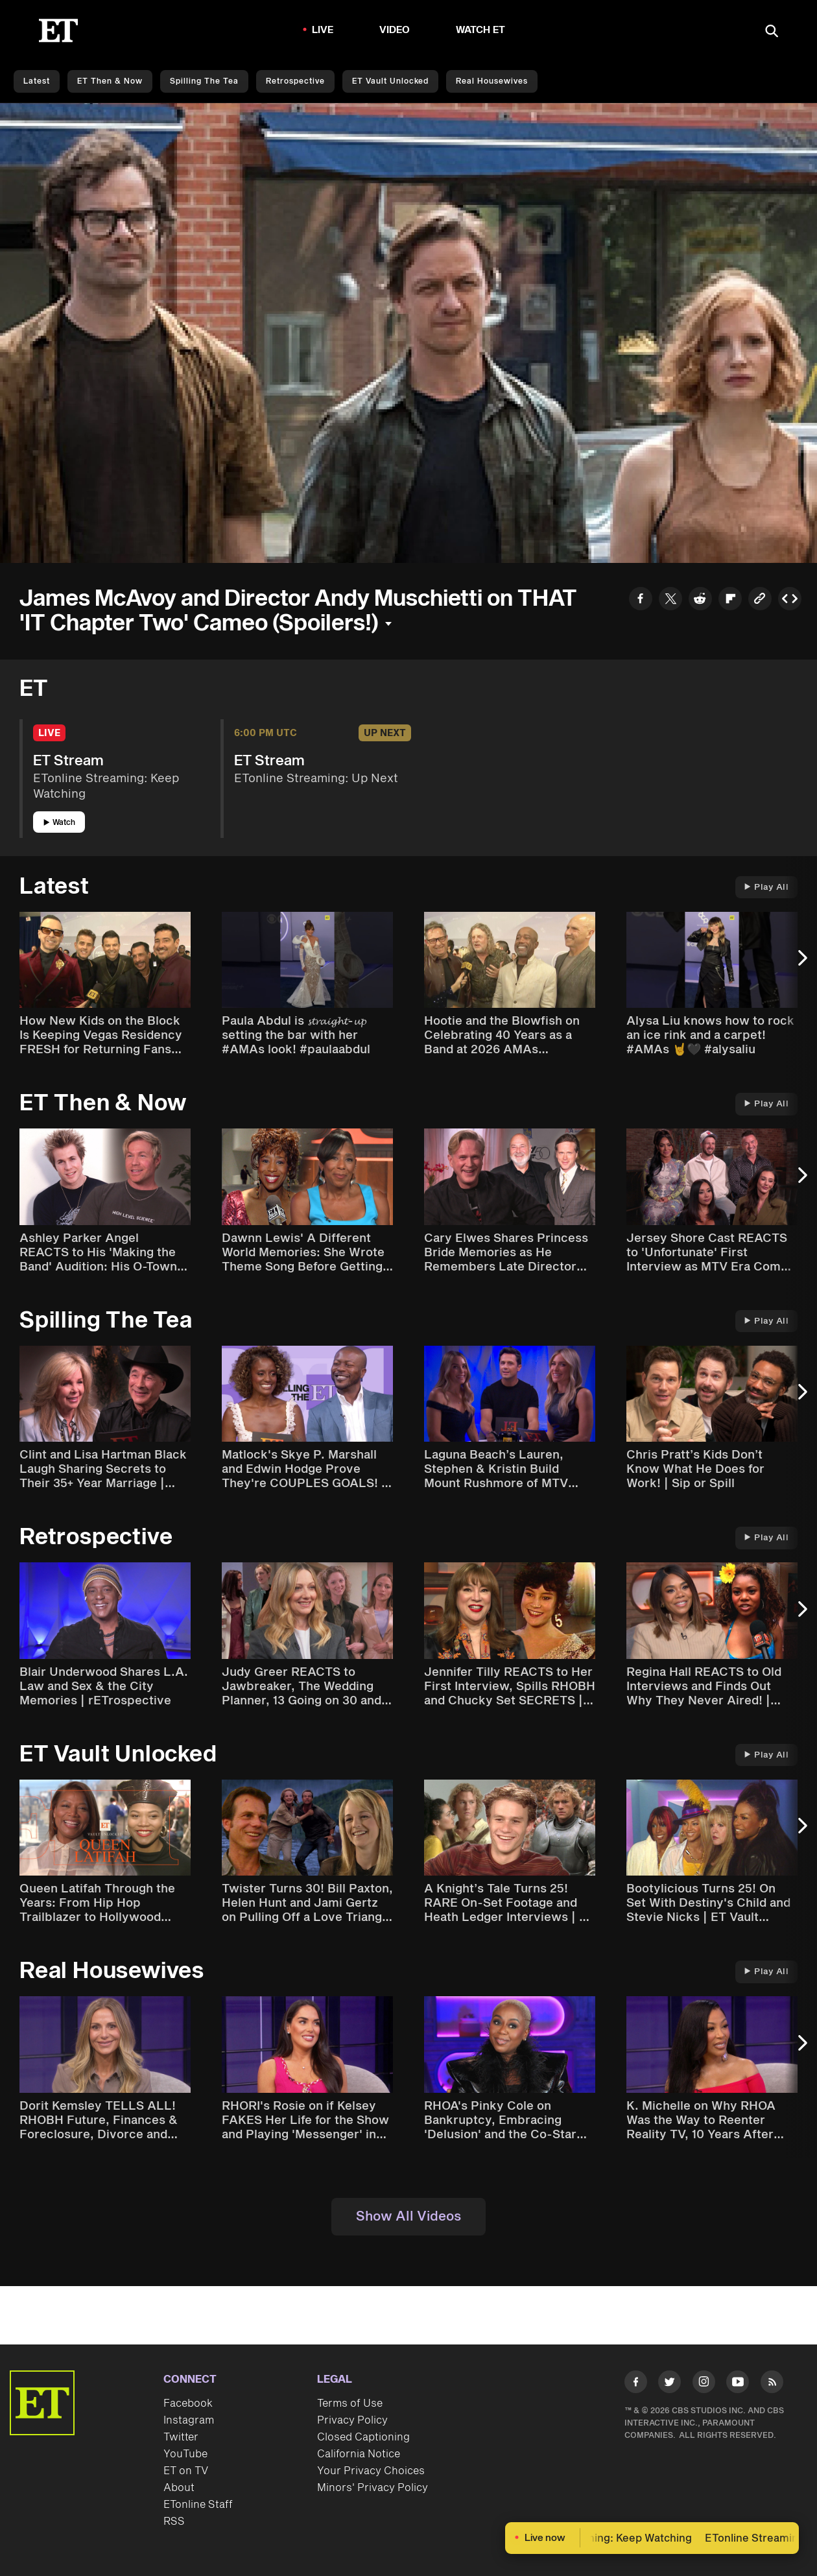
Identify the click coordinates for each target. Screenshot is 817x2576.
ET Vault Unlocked (390, 81)
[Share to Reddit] (700, 600)
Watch (59, 823)
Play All (766, 887)
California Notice (358, 2454)
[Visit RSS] (772, 2384)
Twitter (180, 2437)
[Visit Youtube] (737, 2384)
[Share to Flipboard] (730, 600)
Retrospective (295, 81)
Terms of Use (350, 2403)
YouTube (185, 2454)
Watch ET (481, 30)
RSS (174, 2521)
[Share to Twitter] (670, 600)
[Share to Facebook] (641, 600)
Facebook (188, 2403)
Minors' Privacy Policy (372, 2488)
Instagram (188, 2420)
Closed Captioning (363, 2437)
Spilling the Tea (204, 81)
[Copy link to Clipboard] (760, 600)
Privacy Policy (352, 2420)
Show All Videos (408, 2216)
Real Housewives (492, 81)
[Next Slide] (801, 964)
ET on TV (185, 2471)
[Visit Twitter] (669, 2384)
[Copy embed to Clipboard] (790, 600)
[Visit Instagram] (704, 2384)
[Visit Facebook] (635, 2384)
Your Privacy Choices (371, 2471)
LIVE (323, 30)
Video (394, 30)
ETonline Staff (198, 2504)
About (179, 2488)
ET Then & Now (110, 81)
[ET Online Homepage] (58, 30)
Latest (36, 81)
